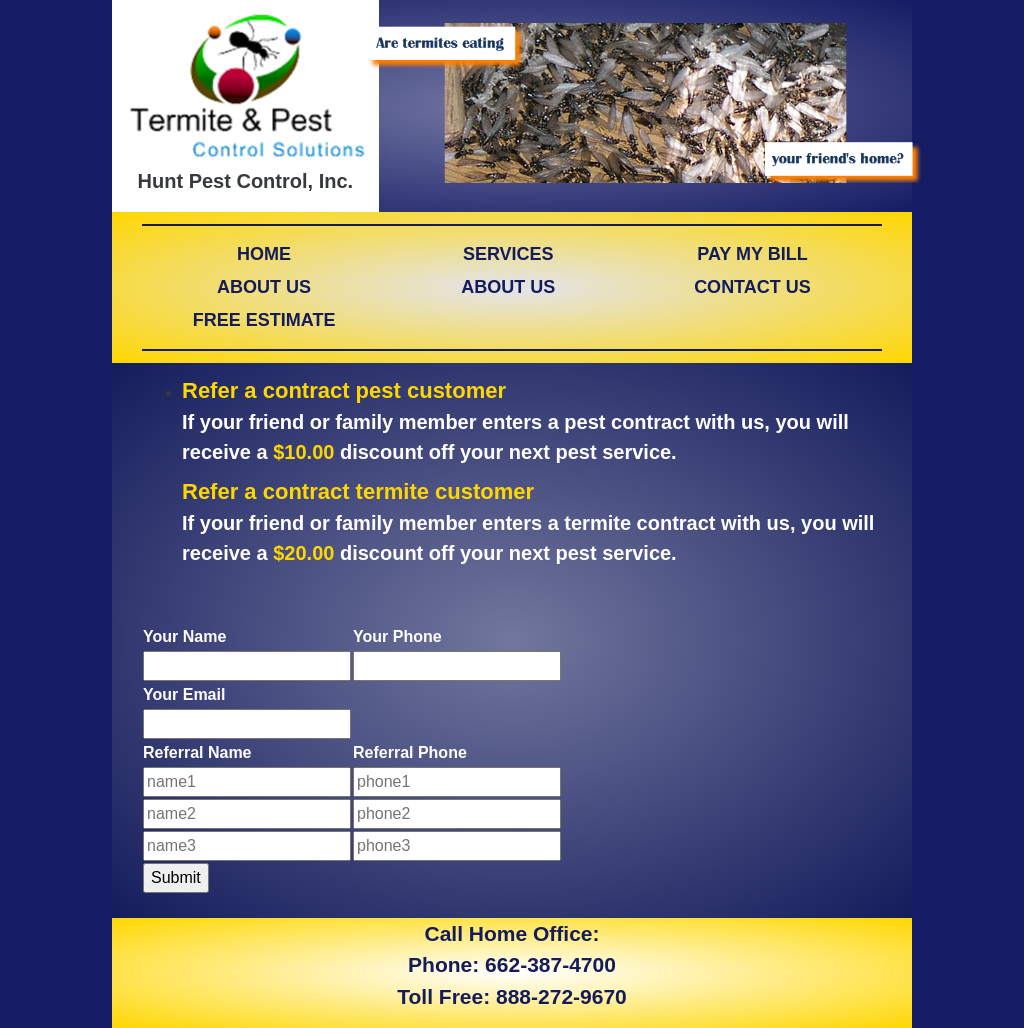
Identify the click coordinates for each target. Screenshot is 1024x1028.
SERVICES (508, 254)
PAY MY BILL (752, 254)
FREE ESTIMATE (264, 320)
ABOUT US (264, 287)
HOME (264, 254)
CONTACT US (752, 287)
